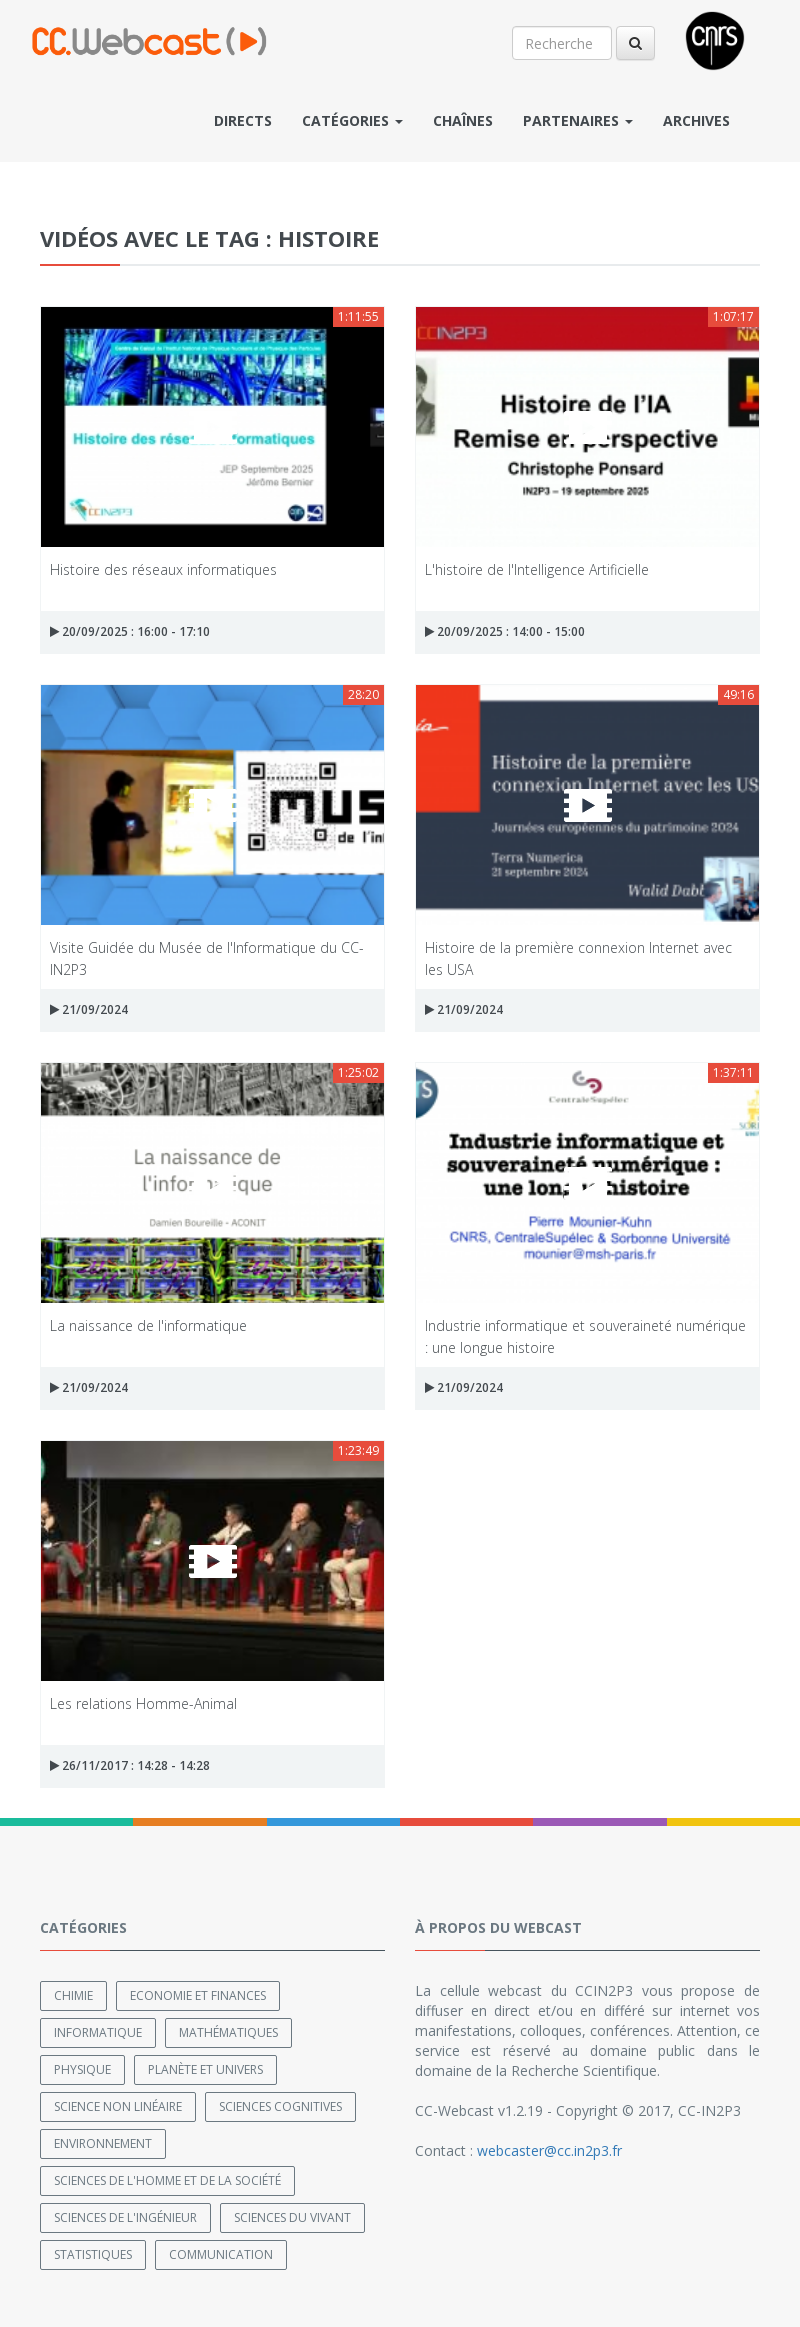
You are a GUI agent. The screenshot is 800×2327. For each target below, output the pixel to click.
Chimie (73, 1995)
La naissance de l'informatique (148, 1325)
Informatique (98, 2032)
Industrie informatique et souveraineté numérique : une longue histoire (585, 1335)
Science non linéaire (118, 2106)
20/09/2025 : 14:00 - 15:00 (505, 631)
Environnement (103, 2143)
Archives (696, 120)
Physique (82, 2069)
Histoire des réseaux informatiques (163, 569)
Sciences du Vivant (292, 2217)
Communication (221, 2254)
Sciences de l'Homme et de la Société (167, 2180)
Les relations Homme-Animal (143, 1703)
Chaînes (463, 120)
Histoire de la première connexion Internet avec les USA (578, 957)
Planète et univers (205, 2069)
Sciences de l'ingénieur (125, 2217)
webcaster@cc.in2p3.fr (549, 2150)
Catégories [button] (352, 120)
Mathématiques (228, 2032)
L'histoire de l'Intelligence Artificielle (537, 569)
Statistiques (93, 2254)
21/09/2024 (89, 1009)
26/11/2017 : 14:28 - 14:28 (130, 1765)
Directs (243, 120)
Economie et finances (198, 1995)
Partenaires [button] (578, 120)
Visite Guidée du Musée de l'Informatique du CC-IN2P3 (207, 957)
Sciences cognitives (280, 2106)
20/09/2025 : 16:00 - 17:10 (130, 631)
